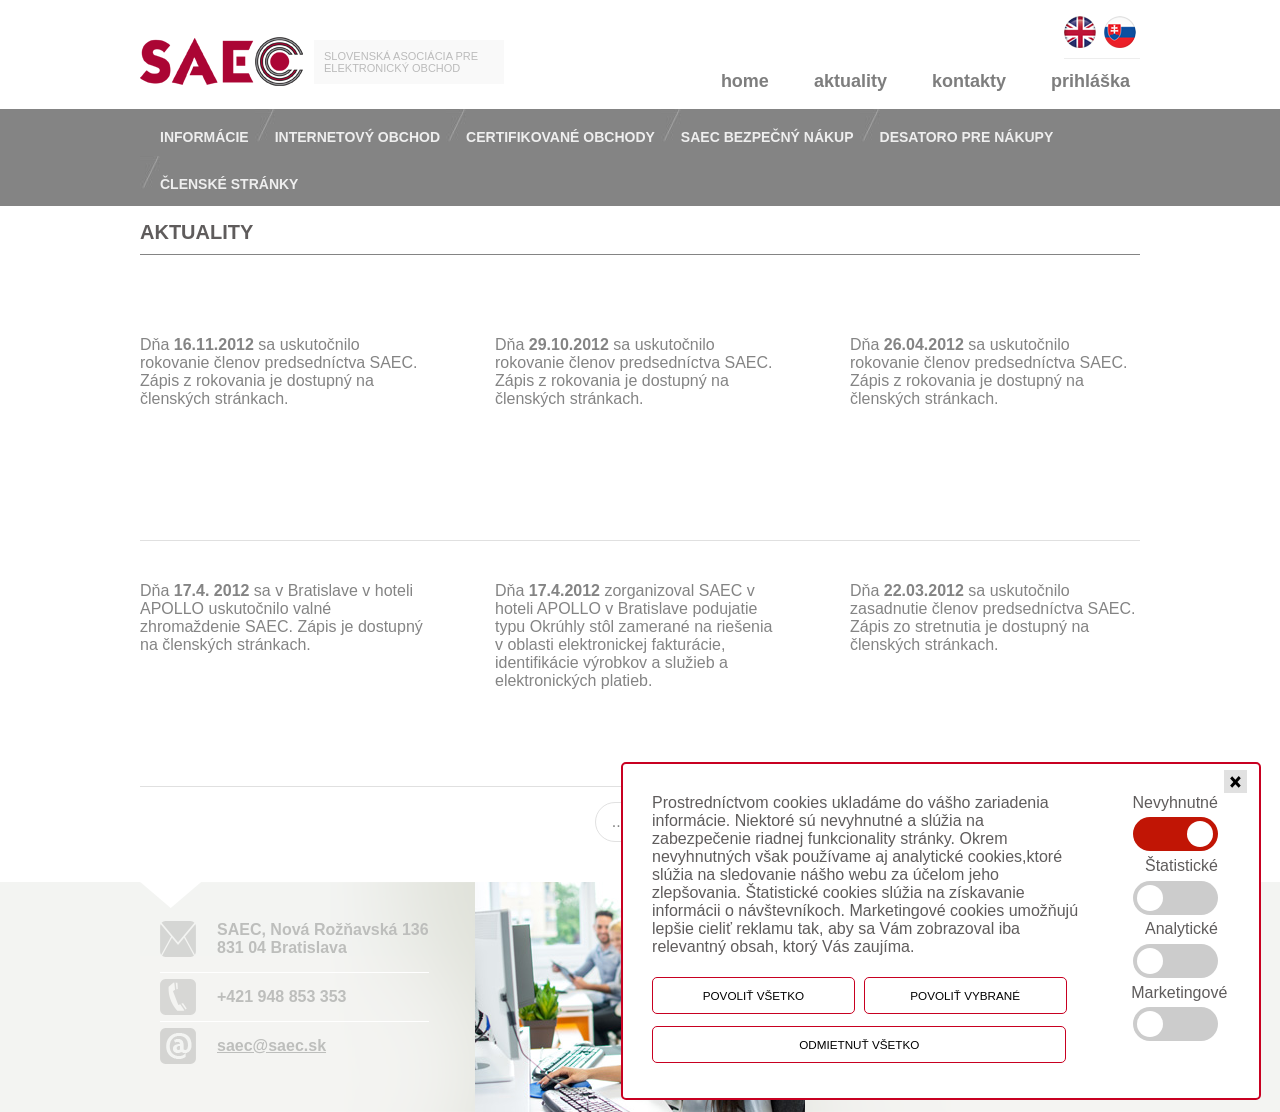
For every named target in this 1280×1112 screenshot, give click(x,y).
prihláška (1090, 81)
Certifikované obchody (560, 137)
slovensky (1120, 23)
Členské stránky (229, 184)
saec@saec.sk (271, 1045)
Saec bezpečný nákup (767, 137)
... (618, 821)
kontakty (969, 81)
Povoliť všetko (753, 995)
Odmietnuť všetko (859, 1044)
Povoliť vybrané (965, 995)
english (1080, 23)
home (745, 81)
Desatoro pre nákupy (967, 137)
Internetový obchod (357, 137)
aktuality (850, 81)
